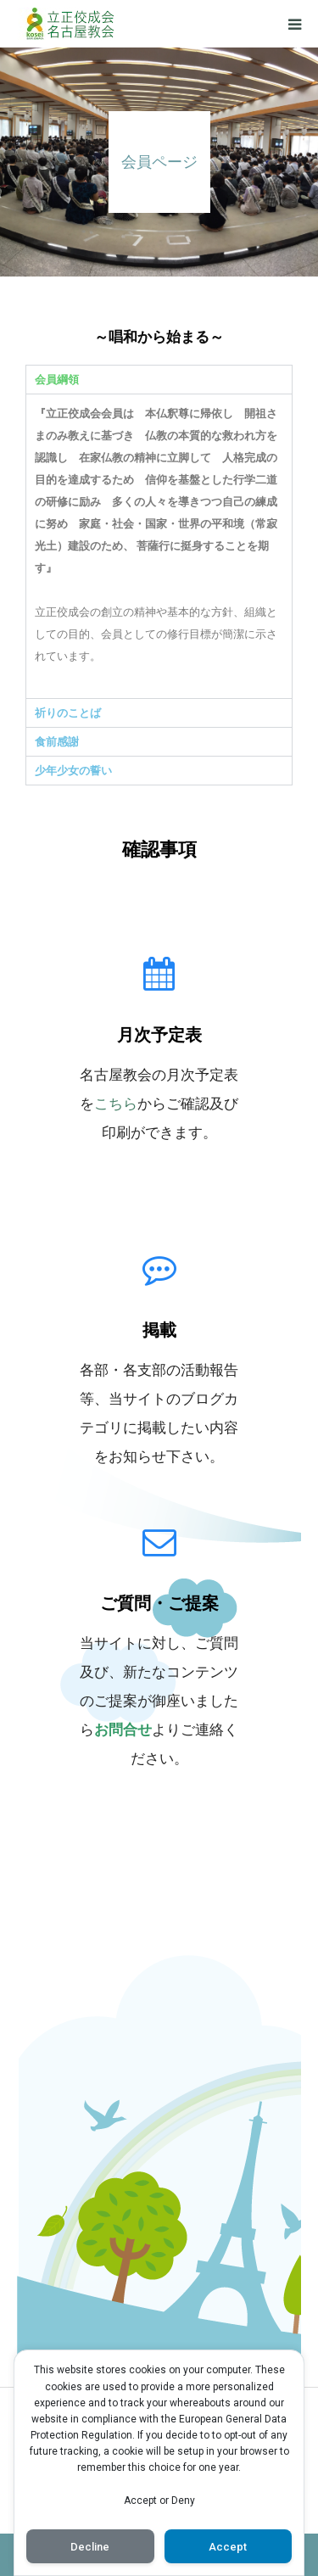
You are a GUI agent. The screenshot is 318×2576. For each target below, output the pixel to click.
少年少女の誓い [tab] (73, 770)
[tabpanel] (159, 546)
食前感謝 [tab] (57, 741)
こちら (115, 1103)
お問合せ (123, 1729)
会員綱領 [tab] (57, 379)
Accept (228, 2546)
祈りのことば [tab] (68, 713)
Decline (89, 2546)
